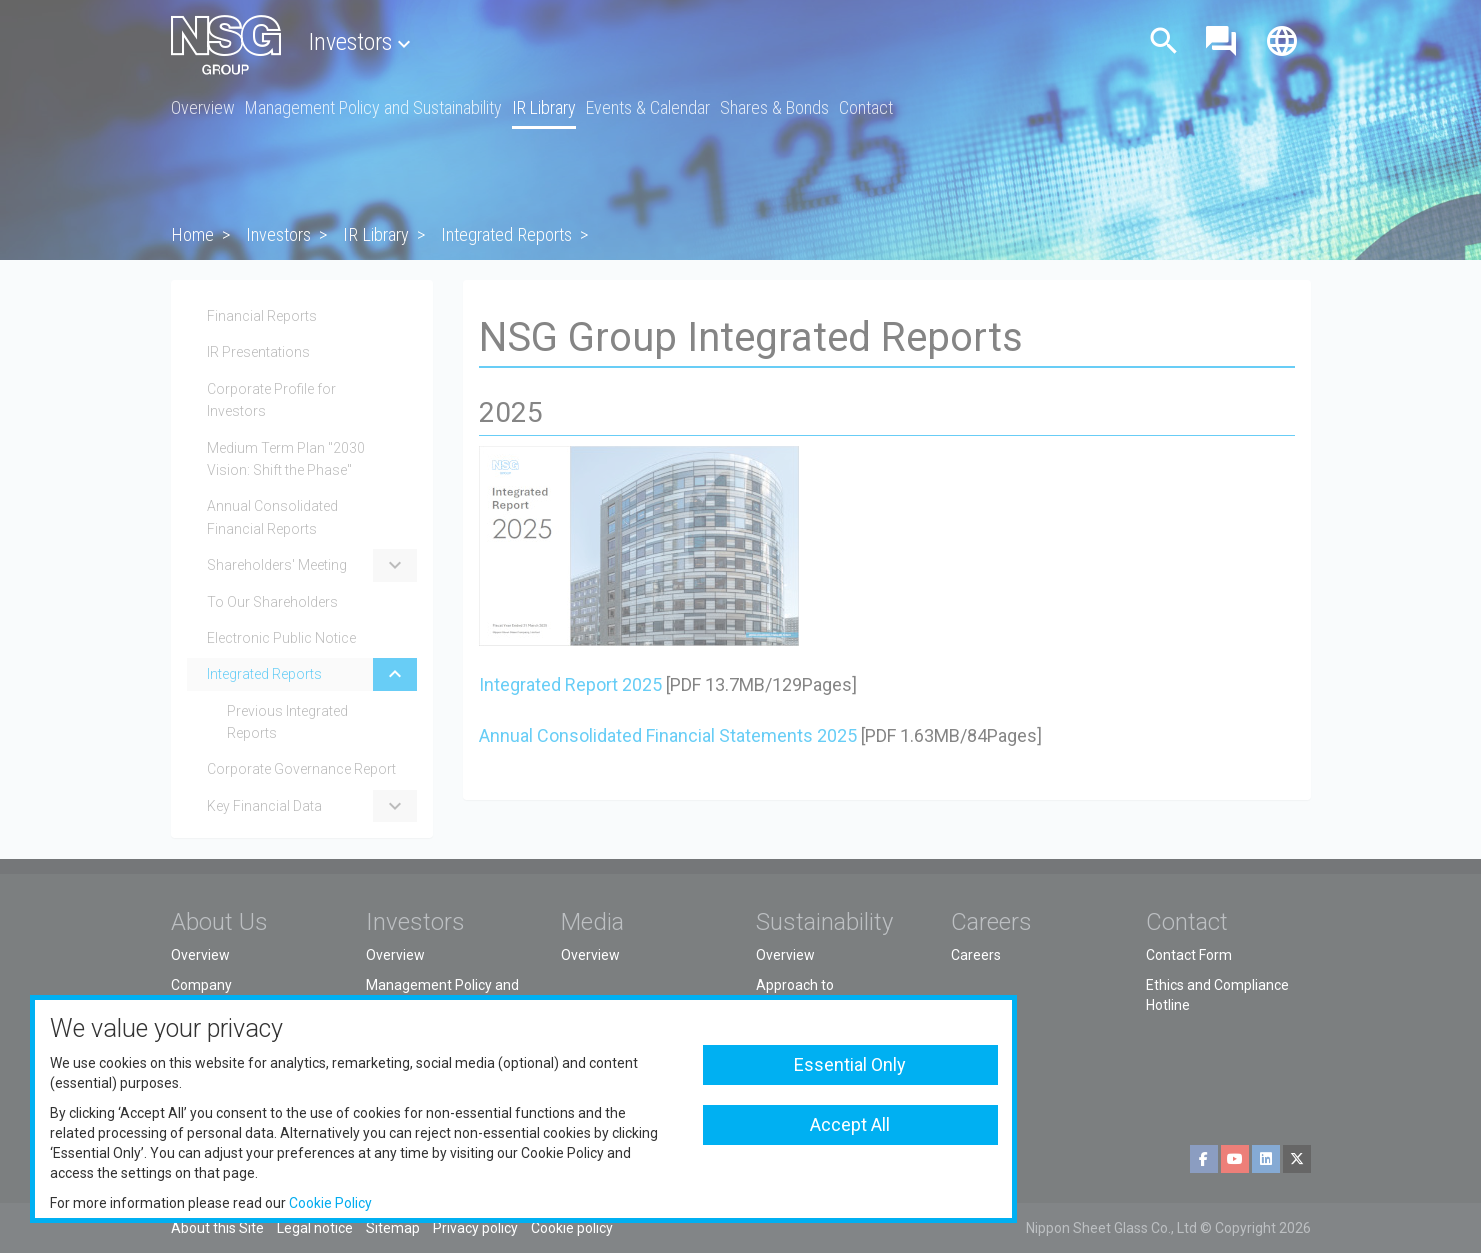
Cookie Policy (330, 1203)
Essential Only (850, 1064)
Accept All (850, 1124)
